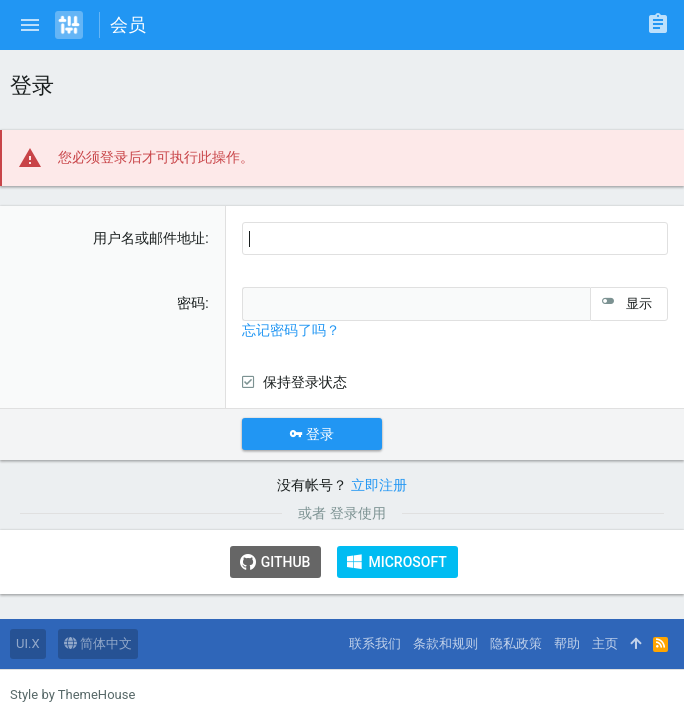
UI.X (28, 643)
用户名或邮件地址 (149, 238)
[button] (30, 25)
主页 (605, 643)
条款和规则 (445, 643)
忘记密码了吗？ (291, 330)
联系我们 (375, 643)
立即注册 (379, 485)
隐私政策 (516, 643)
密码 (191, 303)
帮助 (567, 643)
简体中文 (98, 643)
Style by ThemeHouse (72, 694)
